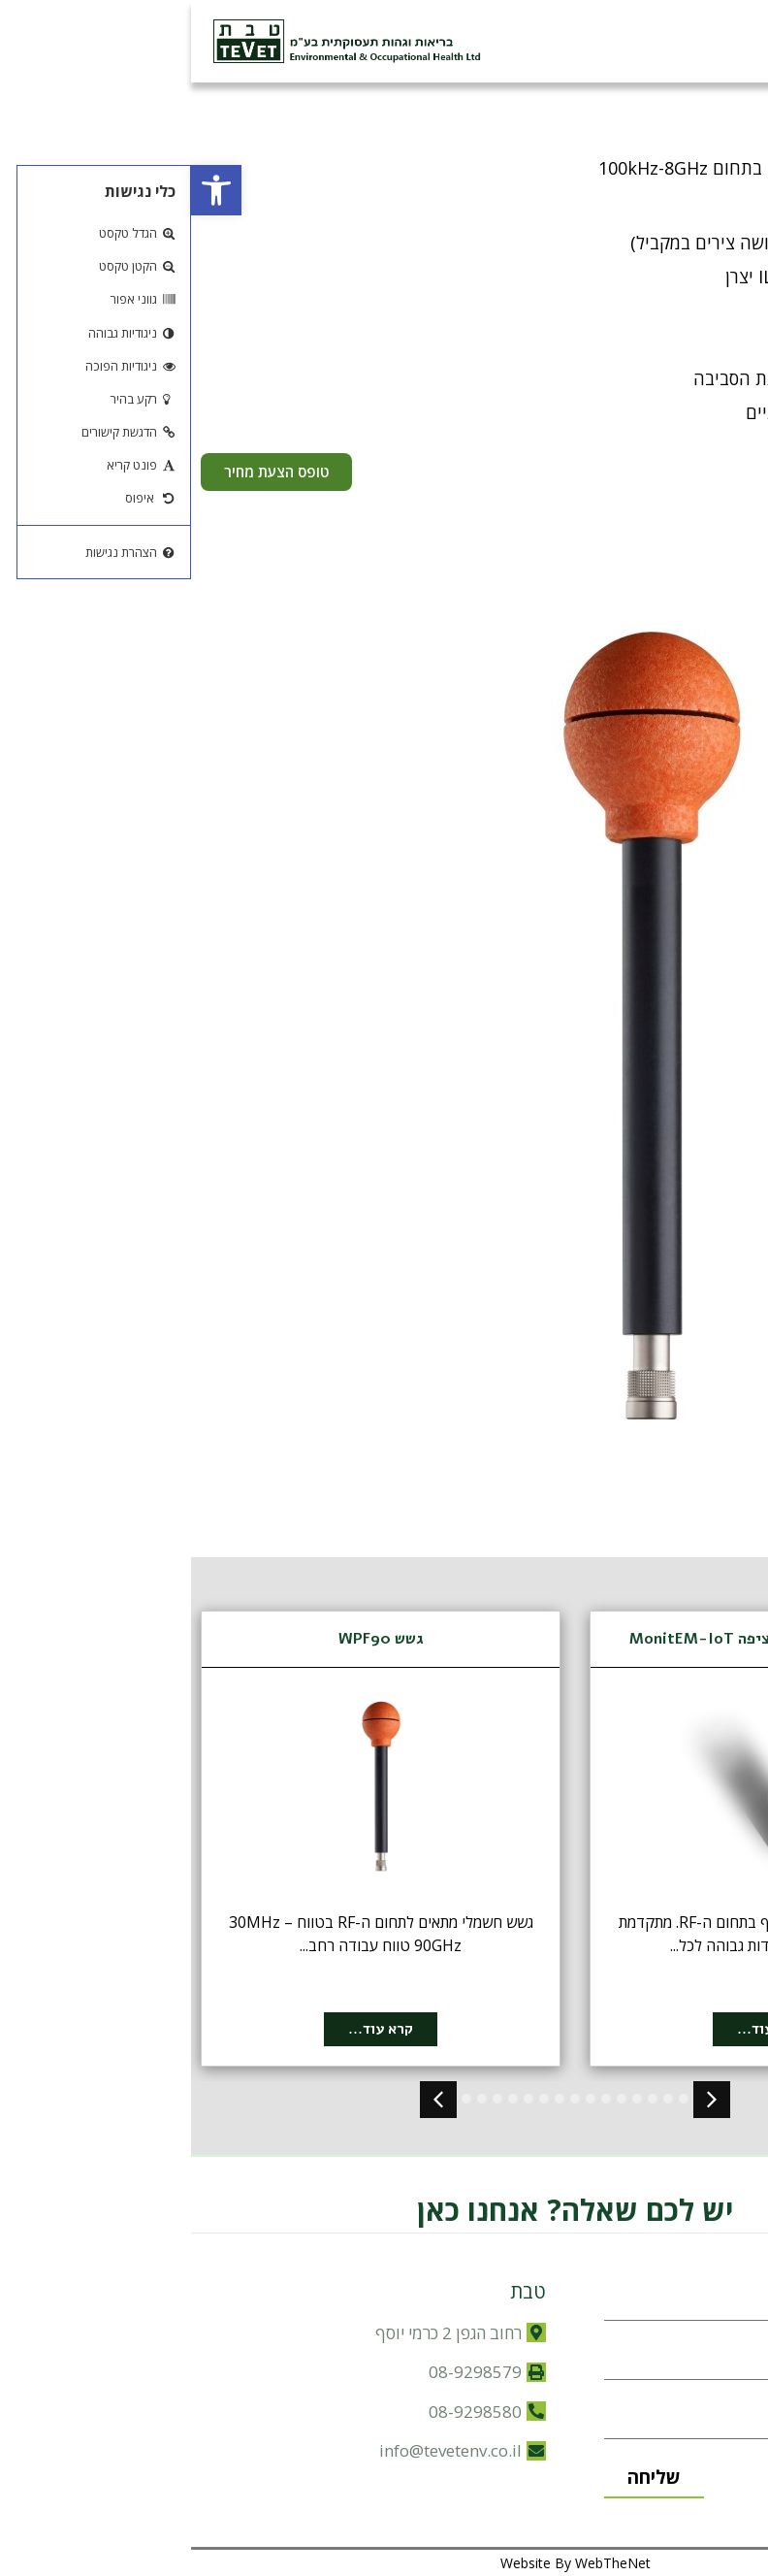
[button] (25, 190)
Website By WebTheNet (384, 2563)
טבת (337, 2291)
